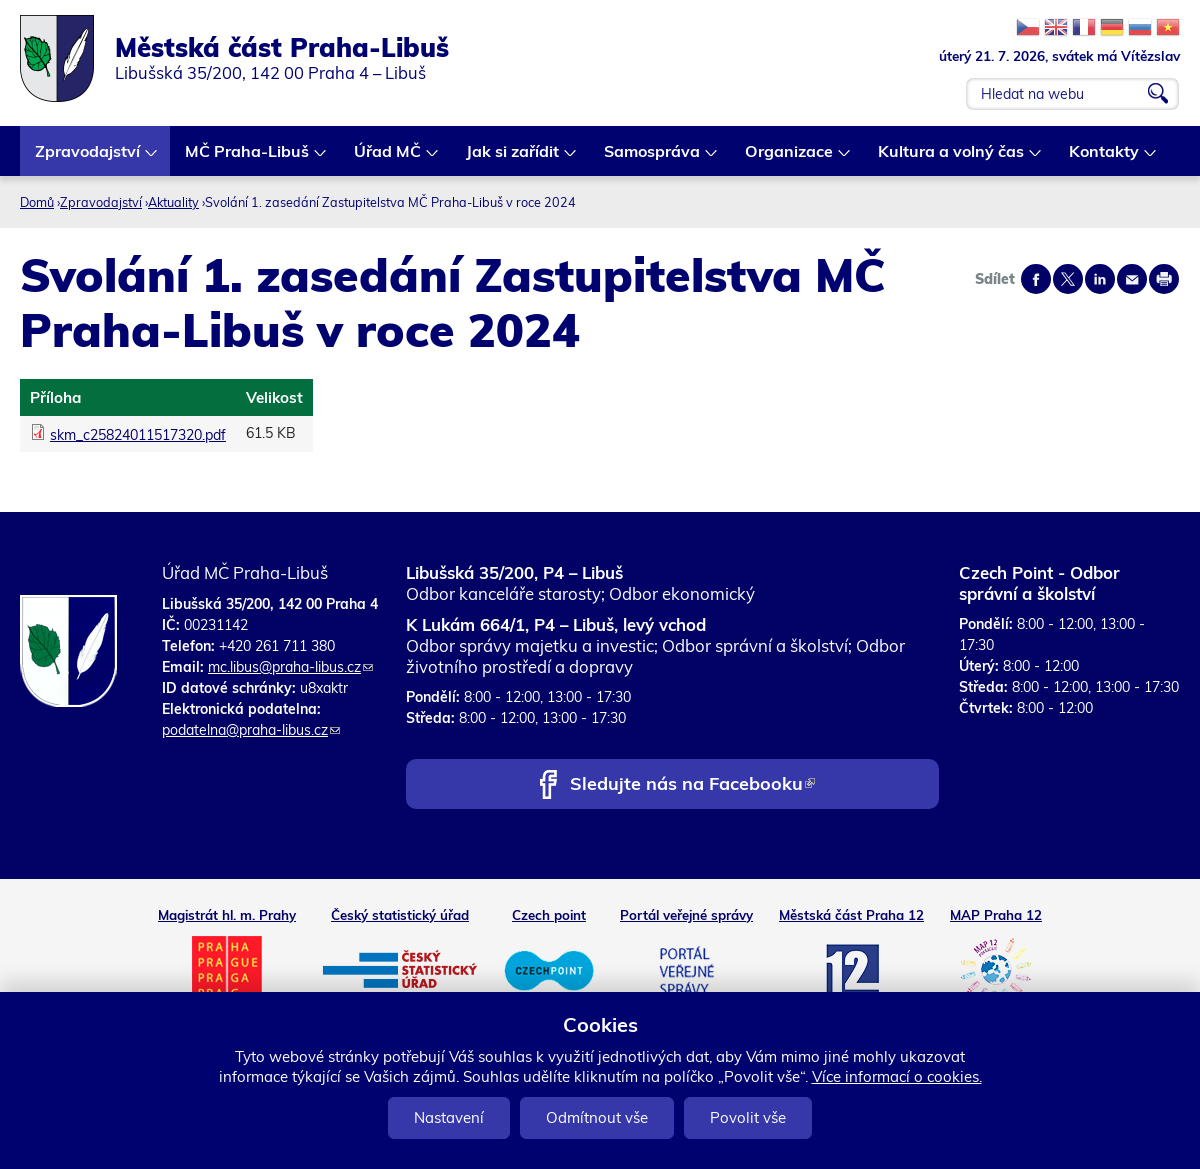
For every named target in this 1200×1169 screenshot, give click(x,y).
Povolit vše (748, 1117)
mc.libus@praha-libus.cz (290, 667)
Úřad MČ (388, 158)
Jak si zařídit (513, 158)
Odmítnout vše (597, 1117)
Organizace (790, 158)
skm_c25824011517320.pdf (138, 435)
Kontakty (1105, 158)
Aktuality (173, 202)
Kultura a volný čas (952, 158)
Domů (37, 202)
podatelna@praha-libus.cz (251, 730)
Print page (1164, 279)
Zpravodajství (88, 158)
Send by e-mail (1132, 279)
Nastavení (449, 1117)
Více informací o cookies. (897, 1076)
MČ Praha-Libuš (248, 158)
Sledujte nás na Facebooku (692, 785)
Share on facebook (1036, 279)
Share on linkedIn (1100, 279)
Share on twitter (1068, 279)
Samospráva (653, 158)
